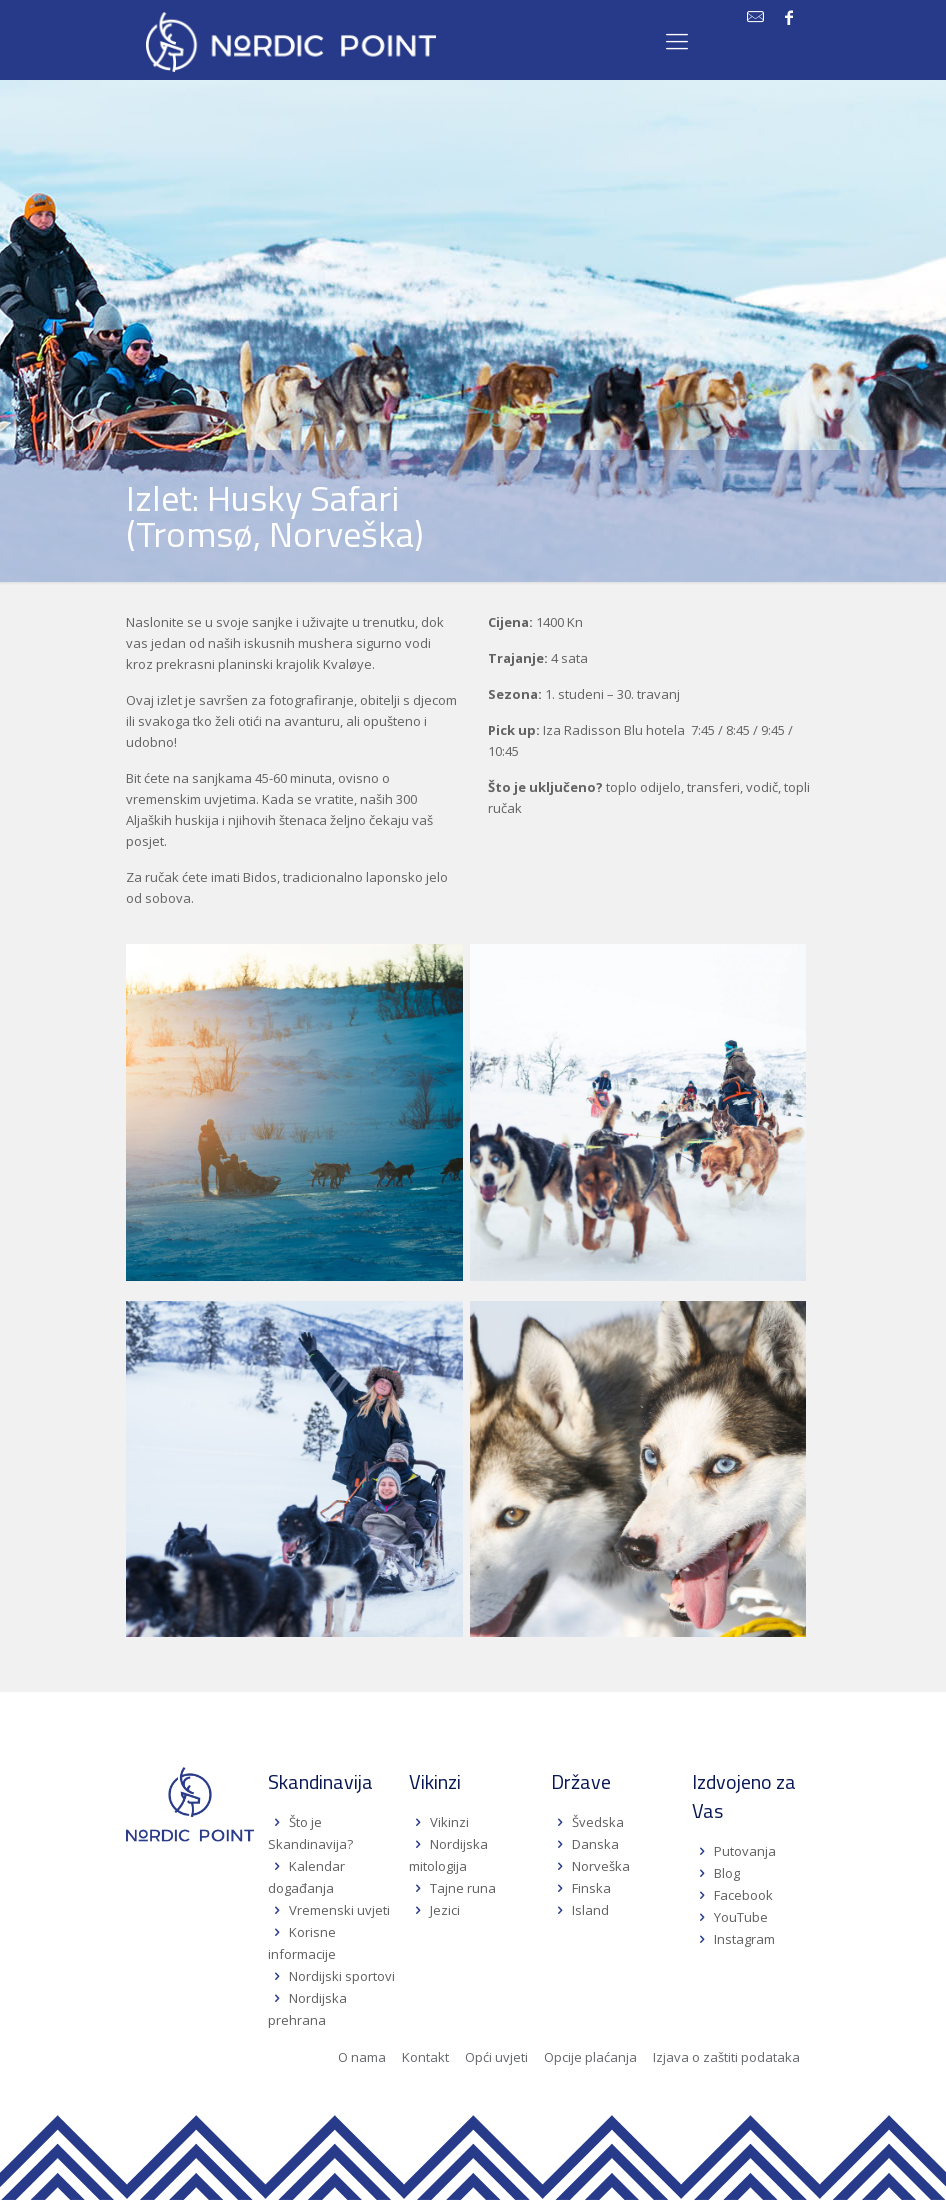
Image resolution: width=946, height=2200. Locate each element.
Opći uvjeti (496, 2057)
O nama (362, 2057)
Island (590, 1910)
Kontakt (425, 2057)
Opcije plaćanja (590, 2057)
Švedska (598, 1822)
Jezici (445, 1910)
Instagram (744, 1939)
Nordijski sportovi (342, 1976)
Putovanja (745, 1851)
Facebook (743, 1895)
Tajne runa (463, 1888)
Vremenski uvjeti (339, 1910)
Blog (727, 1873)
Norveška (601, 1866)
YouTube (739, 1917)
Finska (591, 1888)
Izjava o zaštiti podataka (726, 2057)
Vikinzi (449, 1822)
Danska (595, 1844)
